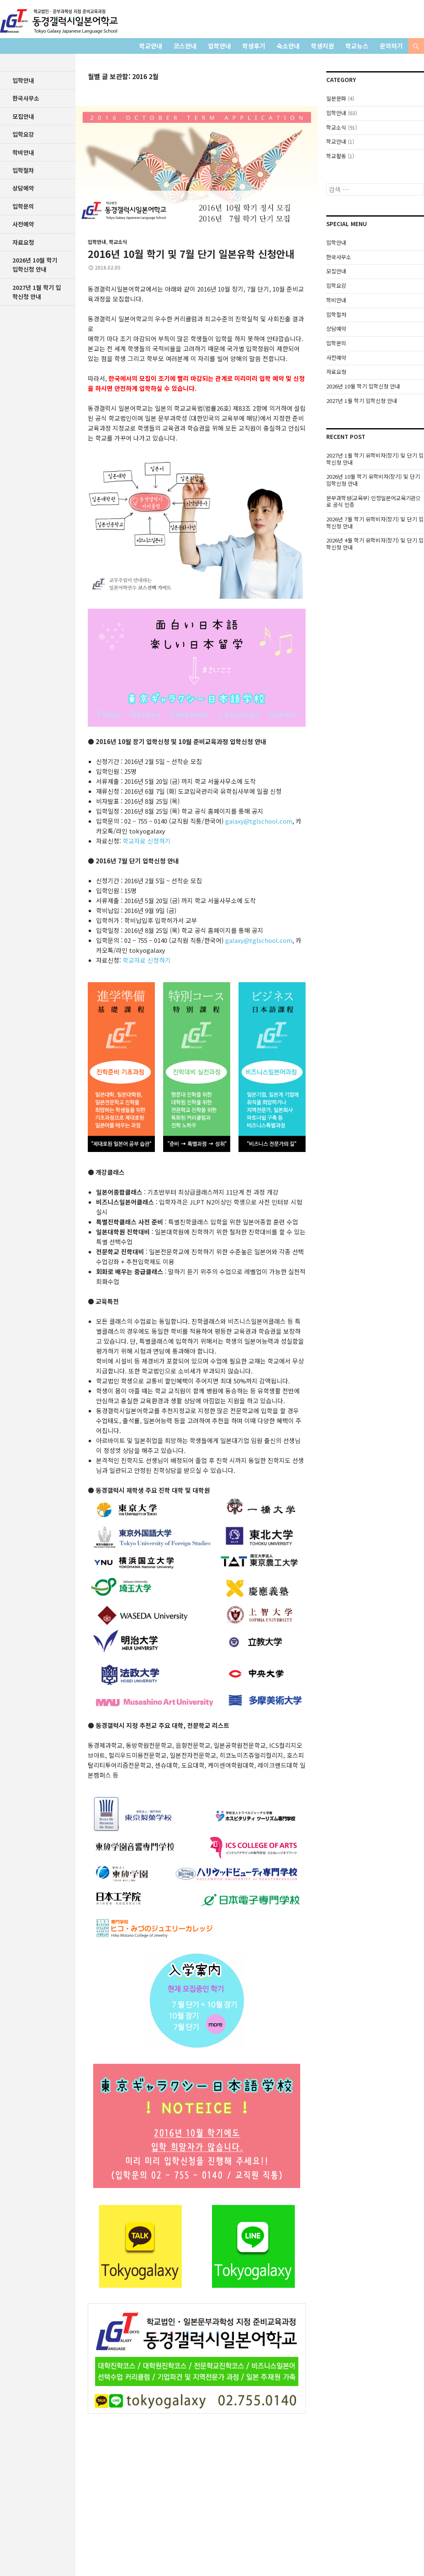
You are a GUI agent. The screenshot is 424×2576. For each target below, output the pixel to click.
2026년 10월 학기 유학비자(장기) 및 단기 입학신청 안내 (373, 479)
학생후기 (253, 45)
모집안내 (336, 271)
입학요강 (336, 285)
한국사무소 (338, 257)
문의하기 (391, 45)
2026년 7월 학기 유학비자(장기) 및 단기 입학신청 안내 (375, 522)
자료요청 (336, 372)
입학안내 (219, 45)
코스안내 (185, 45)
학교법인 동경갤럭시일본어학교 (59, 21)
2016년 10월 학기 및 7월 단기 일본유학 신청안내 (191, 253)
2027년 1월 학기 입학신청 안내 (361, 401)
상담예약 (336, 329)
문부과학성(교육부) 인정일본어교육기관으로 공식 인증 (373, 501)
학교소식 (118, 241)
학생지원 (322, 45)
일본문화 (336, 98)
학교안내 (150, 45)
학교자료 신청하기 (147, 840)
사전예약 (336, 357)
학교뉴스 (357, 45)
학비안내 (336, 300)
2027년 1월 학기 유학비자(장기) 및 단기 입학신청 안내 (375, 458)
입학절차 (336, 314)
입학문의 (336, 343)
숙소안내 (288, 45)
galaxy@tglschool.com (258, 821)
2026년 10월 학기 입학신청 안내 (363, 386)
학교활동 (336, 156)
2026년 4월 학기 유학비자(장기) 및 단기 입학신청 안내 (375, 543)
